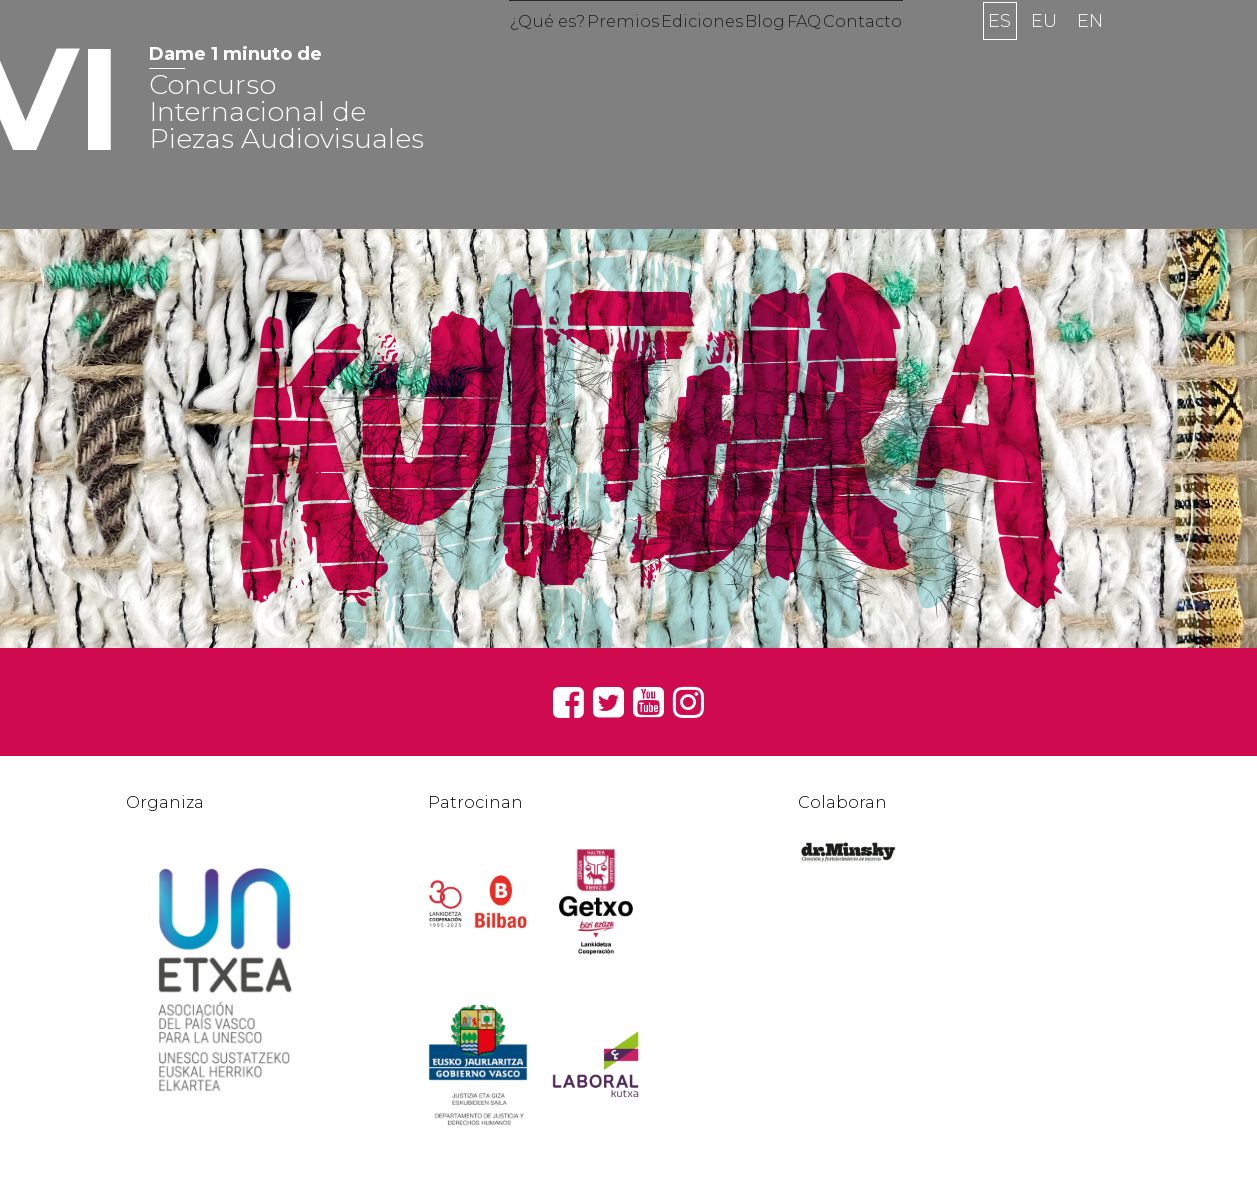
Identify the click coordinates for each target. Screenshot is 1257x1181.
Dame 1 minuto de (235, 54)
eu (1044, 54)
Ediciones (693, 54)
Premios (593, 54)
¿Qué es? (497, 54)
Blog (776, 54)
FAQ (834, 54)
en (1090, 54)
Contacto (912, 54)
